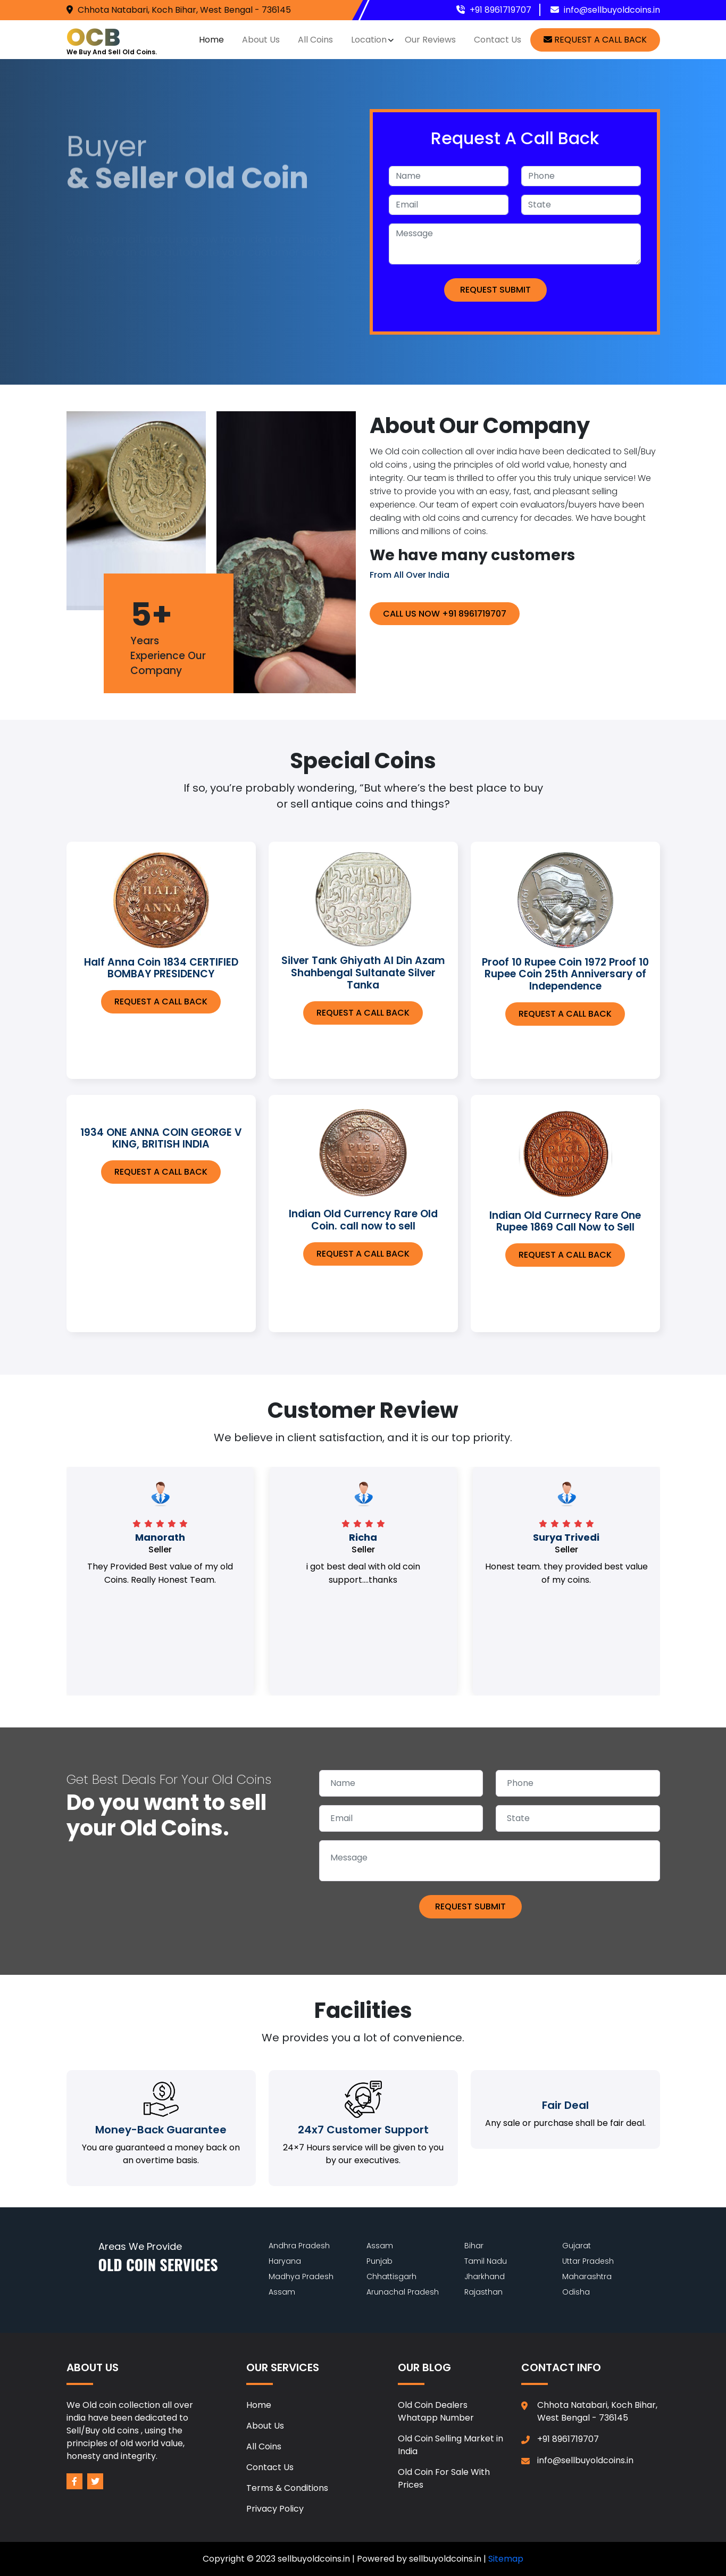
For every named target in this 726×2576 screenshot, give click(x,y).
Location (369, 40)
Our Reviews (430, 40)
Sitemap (505, 2559)
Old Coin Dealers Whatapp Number (436, 2411)
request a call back (595, 40)
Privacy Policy (275, 2509)
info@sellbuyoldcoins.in (612, 10)
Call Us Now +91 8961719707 (444, 614)
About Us (261, 40)
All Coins (315, 40)
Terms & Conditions (287, 2488)
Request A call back (160, 1001)
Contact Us (497, 40)
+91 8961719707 (500, 10)
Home (211, 40)
